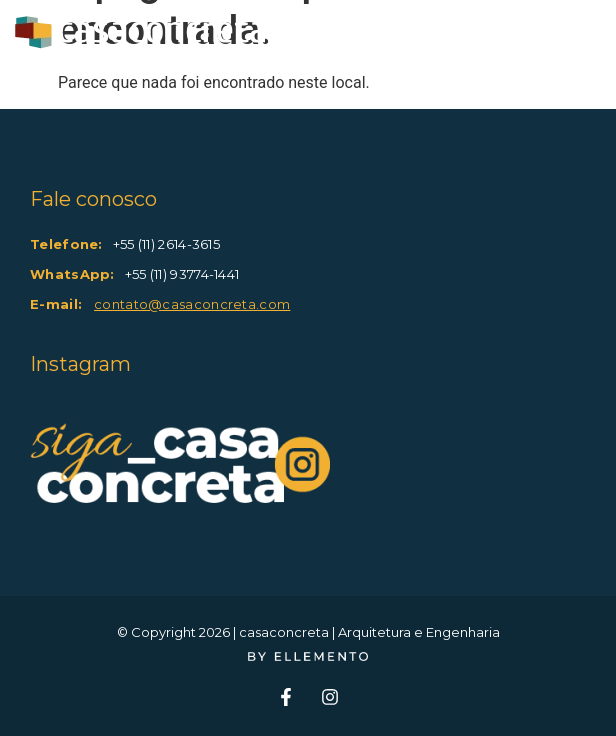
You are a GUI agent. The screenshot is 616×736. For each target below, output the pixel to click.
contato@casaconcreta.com (192, 304)
